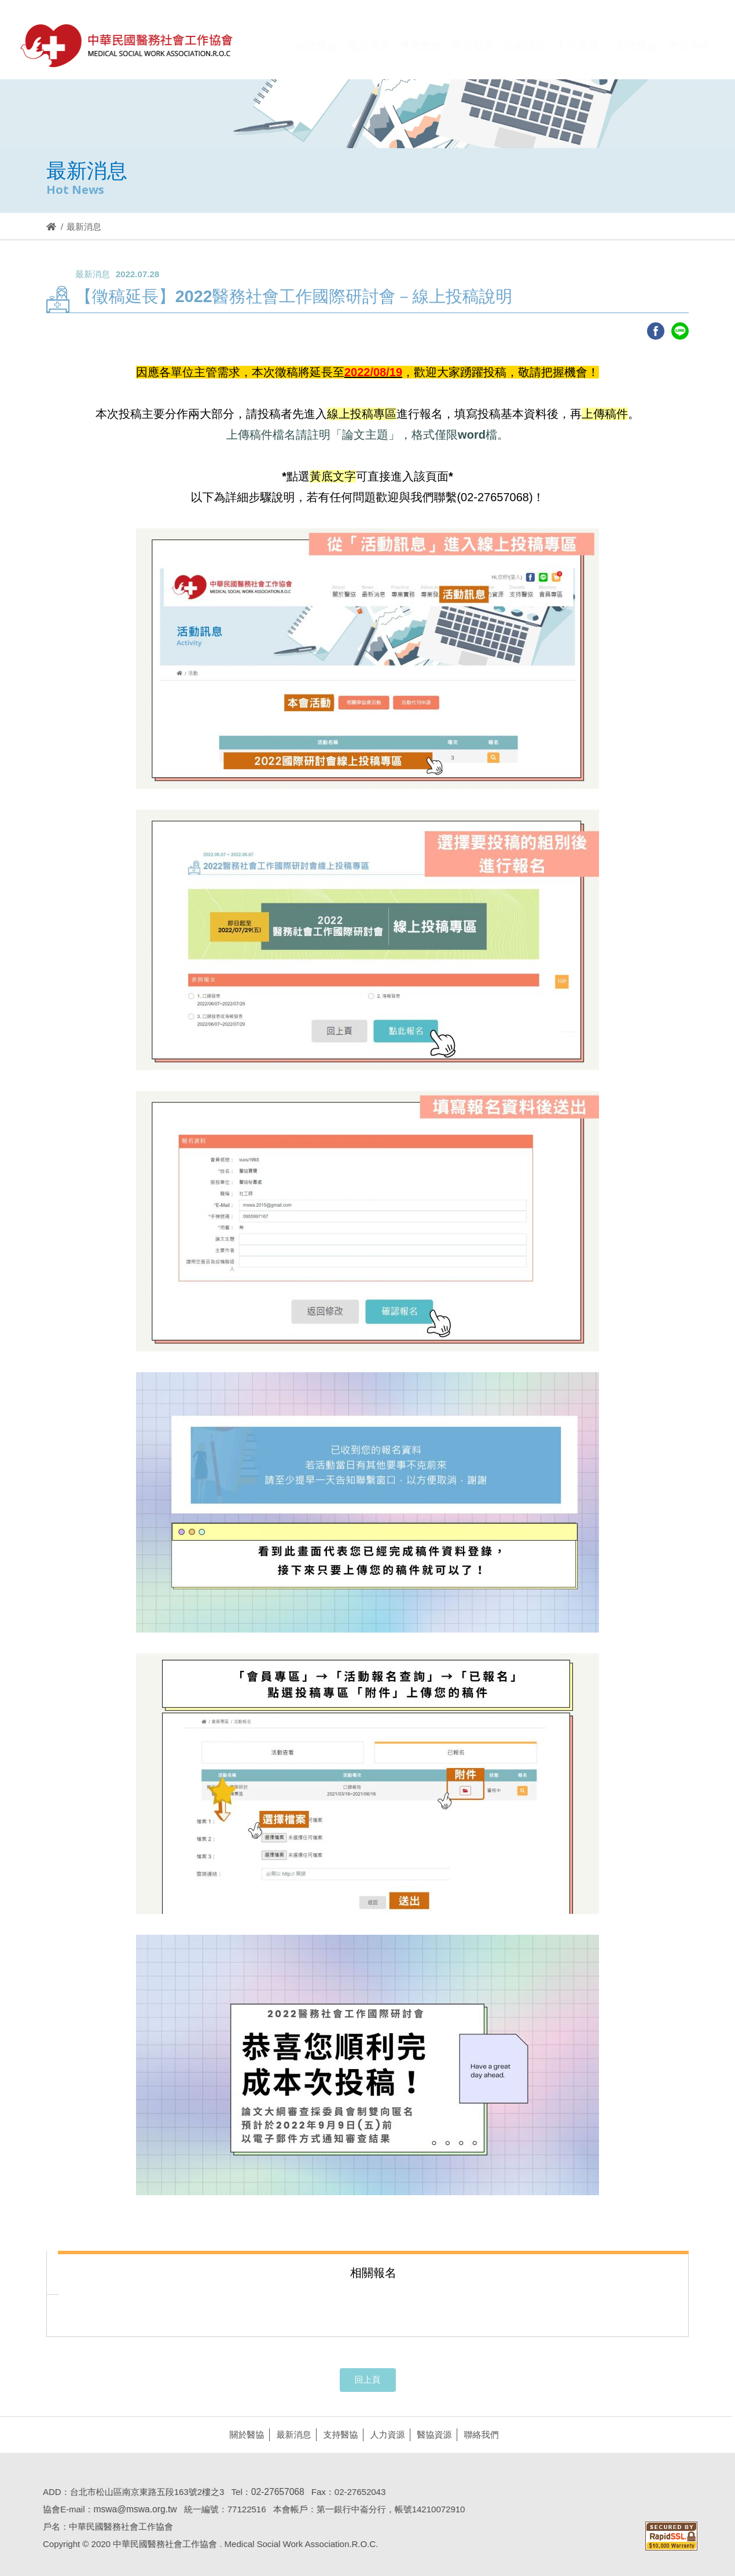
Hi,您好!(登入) (611, 27)
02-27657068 (273, 2492)
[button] (581, 54)
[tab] (373, 2272)
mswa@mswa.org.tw (130, 2509)
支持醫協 (335, 2434)
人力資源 (382, 2434)
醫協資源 (429, 2434)
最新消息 (288, 2434)
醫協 (127, 45)
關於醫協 (242, 2434)
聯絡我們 (476, 2434)
